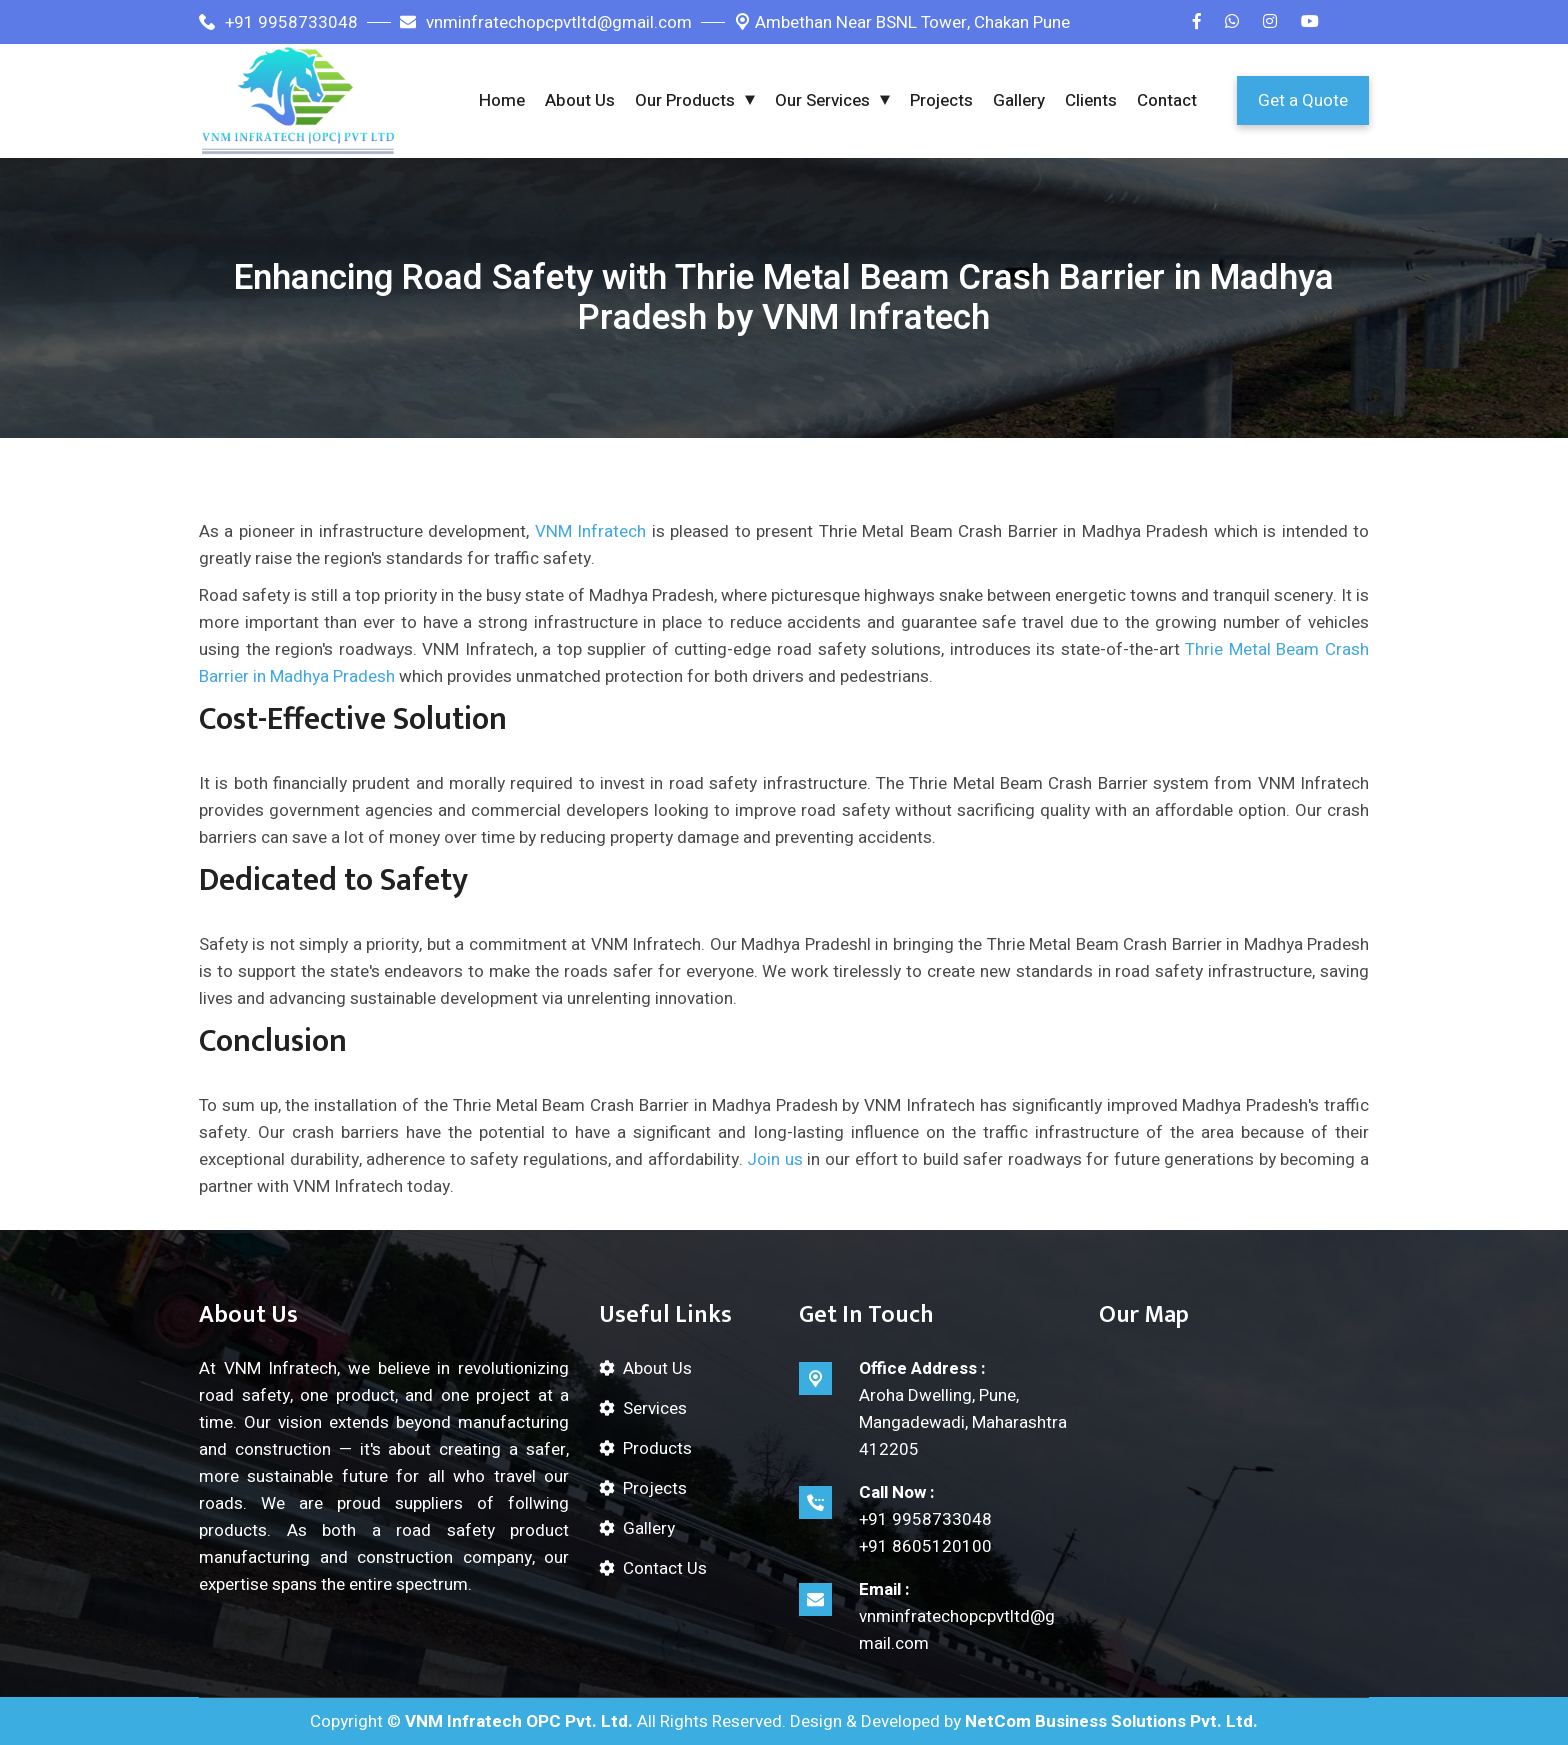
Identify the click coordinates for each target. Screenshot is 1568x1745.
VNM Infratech (590, 531)
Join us (775, 1159)
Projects (941, 100)
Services (655, 1408)
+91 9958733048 (278, 22)
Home (502, 100)
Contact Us (665, 1568)
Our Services (822, 100)
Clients (1091, 100)
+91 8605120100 (925, 1546)
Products (657, 1448)
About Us (580, 100)
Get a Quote (1303, 100)
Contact (1167, 100)
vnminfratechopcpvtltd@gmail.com (546, 22)
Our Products (685, 100)
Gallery (1019, 100)
